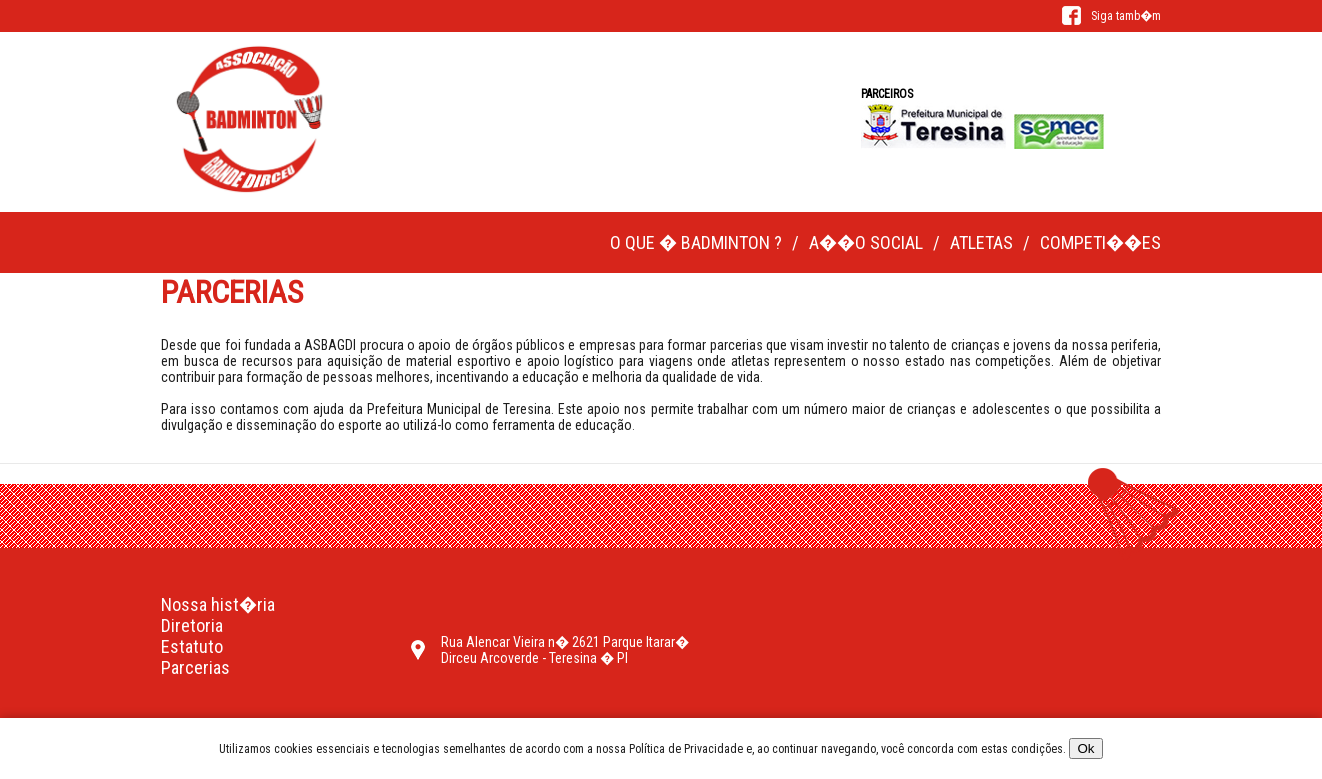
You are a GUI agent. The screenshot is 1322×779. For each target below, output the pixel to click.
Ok (1085, 748)
